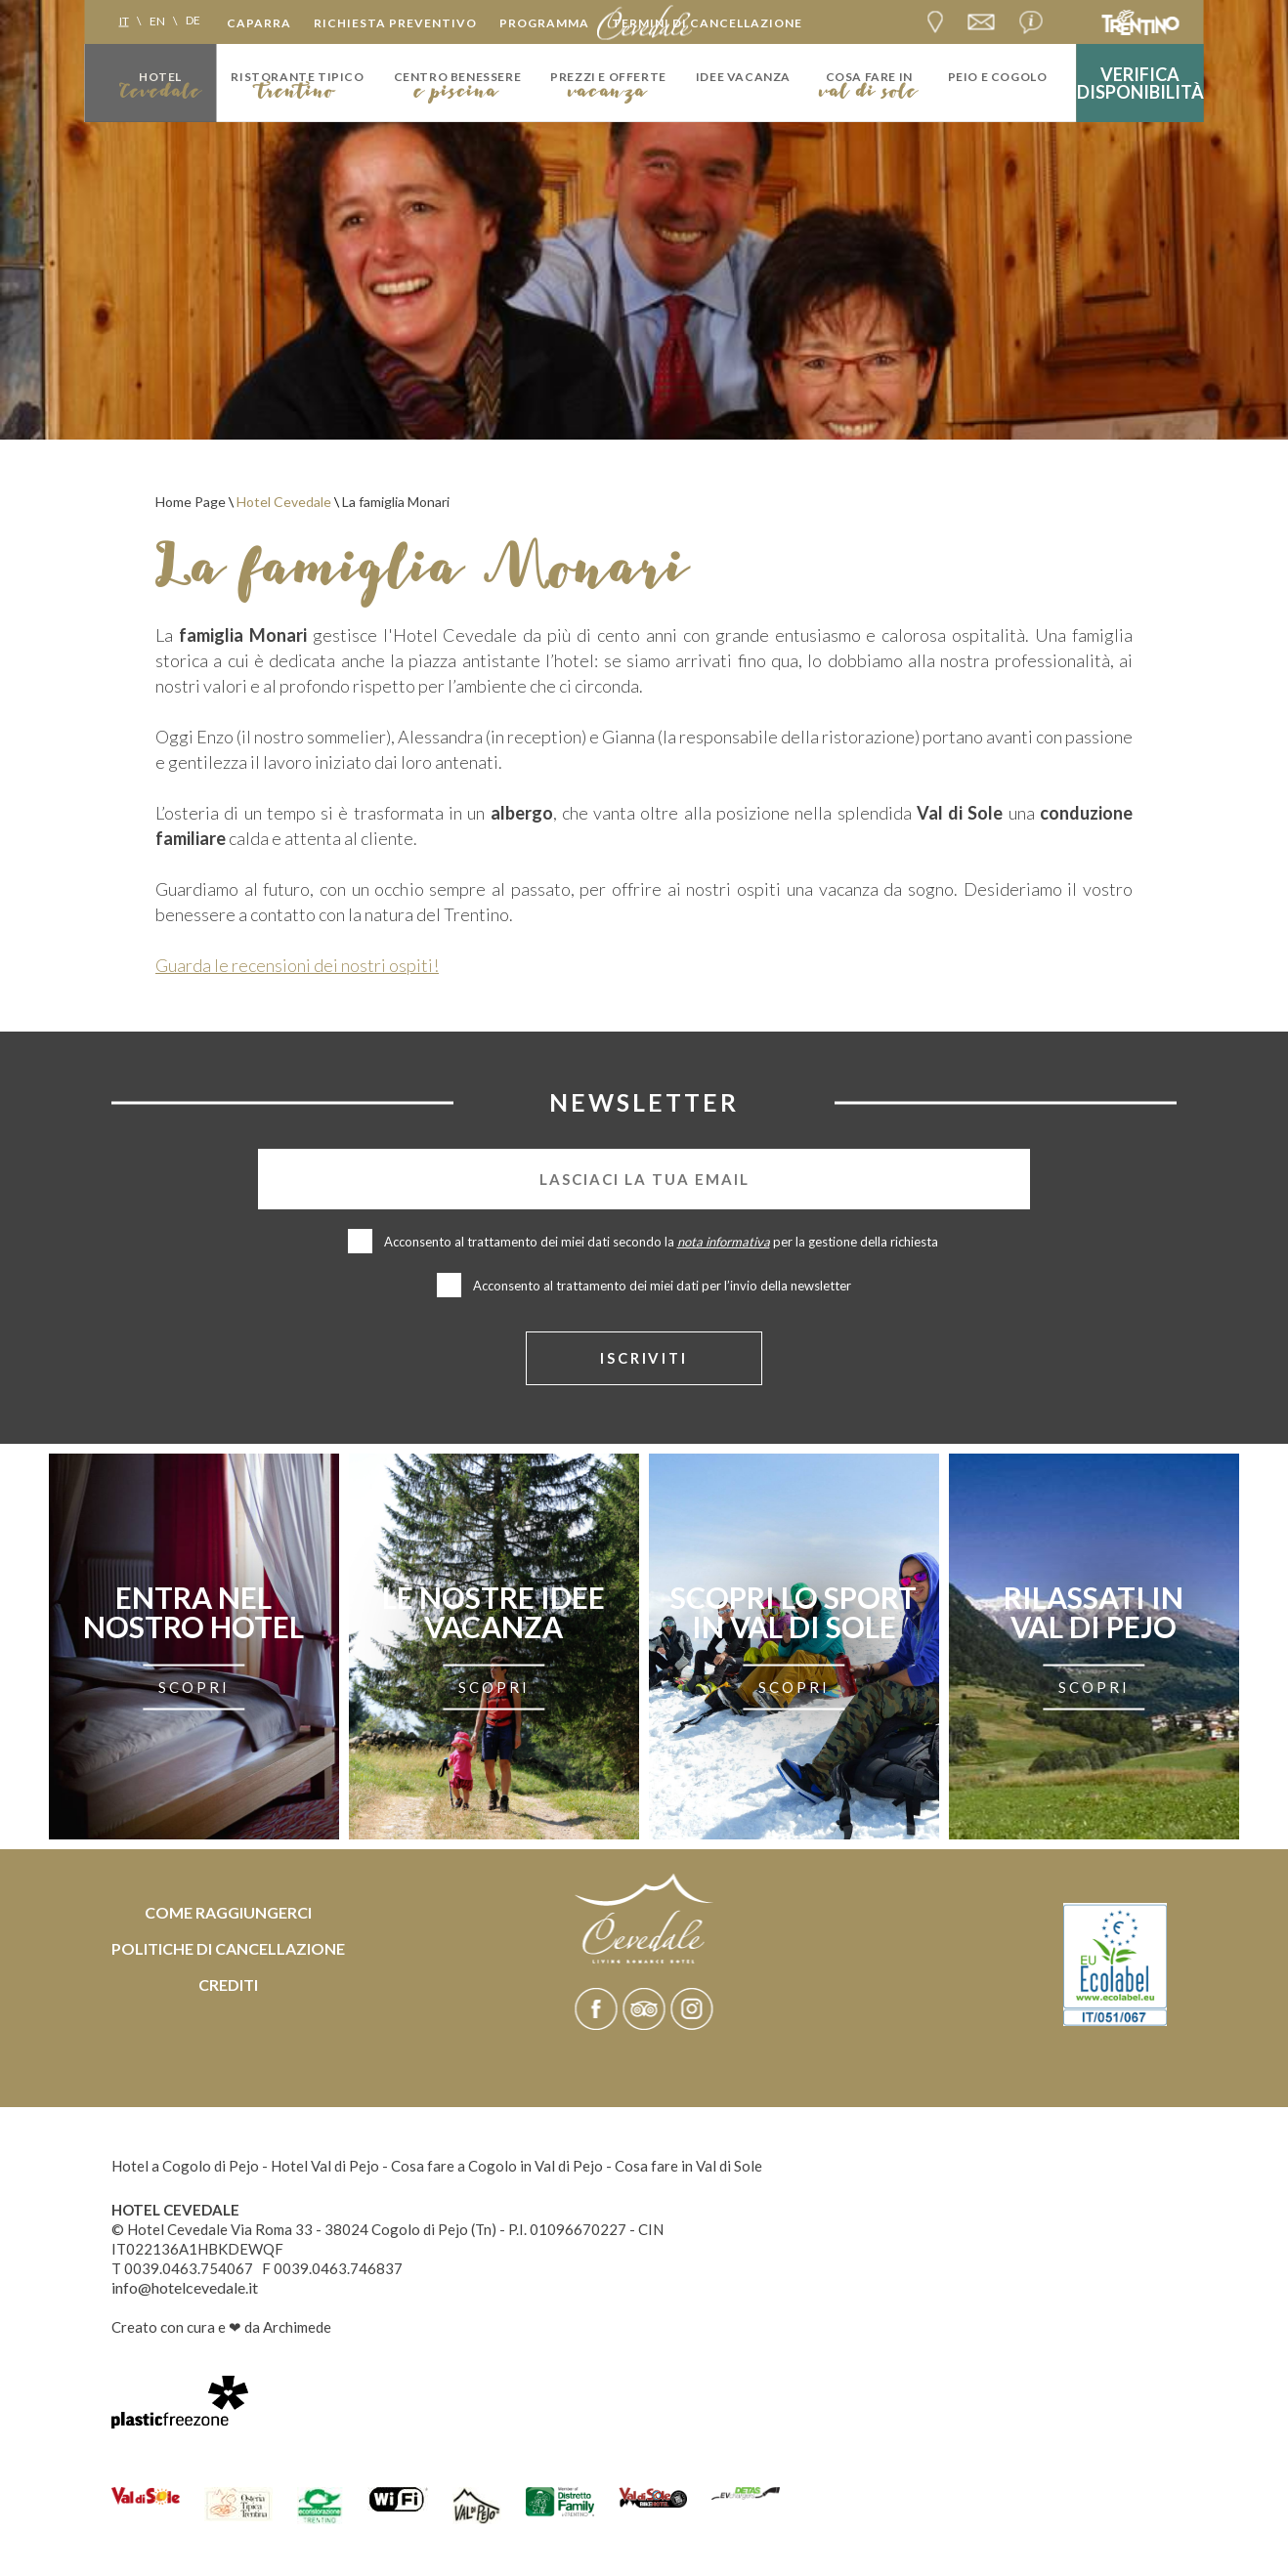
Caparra (259, 23)
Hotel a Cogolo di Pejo (185, 2167)
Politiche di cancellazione (228, 1950)
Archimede (297, 2329)
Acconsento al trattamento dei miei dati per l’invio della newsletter (662, 1285)
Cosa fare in (869, 76)
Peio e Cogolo (998, 76)
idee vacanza (743, 76)
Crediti (228, 1986)
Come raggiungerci (228, 1914)
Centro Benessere (458, 76)
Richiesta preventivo (395, 23)
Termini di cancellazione (707, 23)
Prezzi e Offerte (608, 76)
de (193, 20)
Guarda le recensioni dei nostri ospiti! (297, 965)
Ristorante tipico (297, 76)
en (157, 20)
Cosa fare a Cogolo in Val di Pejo (497, 2167)
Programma (544, 23)
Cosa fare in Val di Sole (688, 2167)
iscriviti (644, 1359)
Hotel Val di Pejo (325, 2167)
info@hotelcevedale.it (184, 2289)
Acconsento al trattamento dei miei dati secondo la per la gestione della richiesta (662, 1241)
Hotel (160, 76)
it (124, 20)
